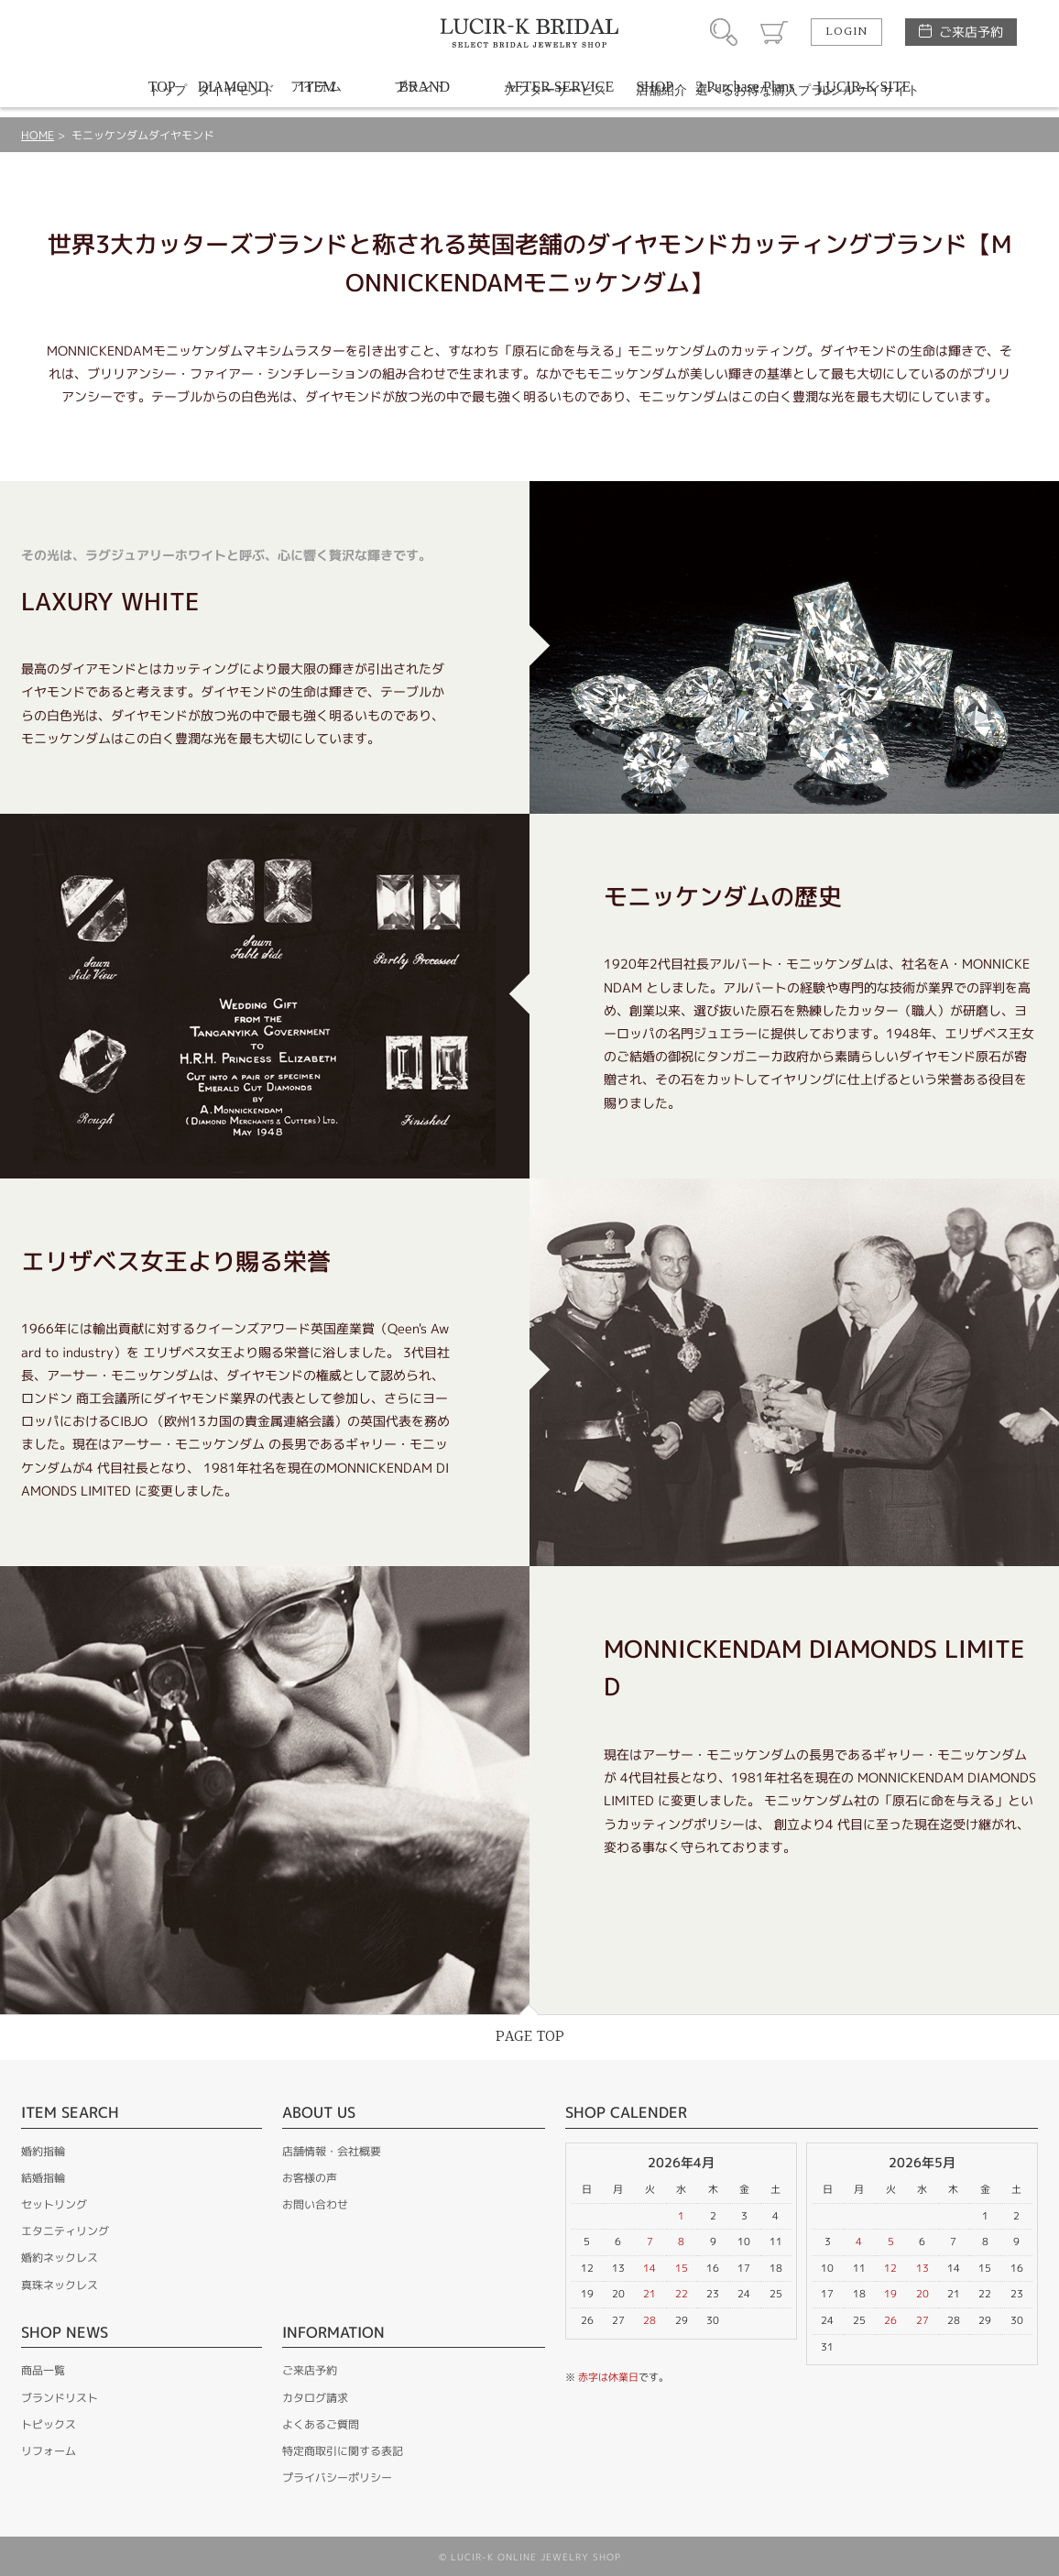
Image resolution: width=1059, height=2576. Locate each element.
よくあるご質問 (320, 2424)
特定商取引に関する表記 (342, 2451)
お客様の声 (309, 2178)
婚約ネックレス (59, 2257)
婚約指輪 (43, 2151)
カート (774, 32)
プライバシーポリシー (337, 2477)
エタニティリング (65, 2231)
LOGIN (846, 32)
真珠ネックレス (59, 2285)
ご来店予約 (971, 31)
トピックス (48, 2424)
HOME (37, 135)
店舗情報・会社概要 (331, 2151)
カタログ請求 (315, 2398)
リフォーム (48, 2451)
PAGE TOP (530, 2036)
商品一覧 (43, 2370)
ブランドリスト (59, 2398)
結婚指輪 (43, 2178)
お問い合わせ (315, 2204)
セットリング (54, 2204)
